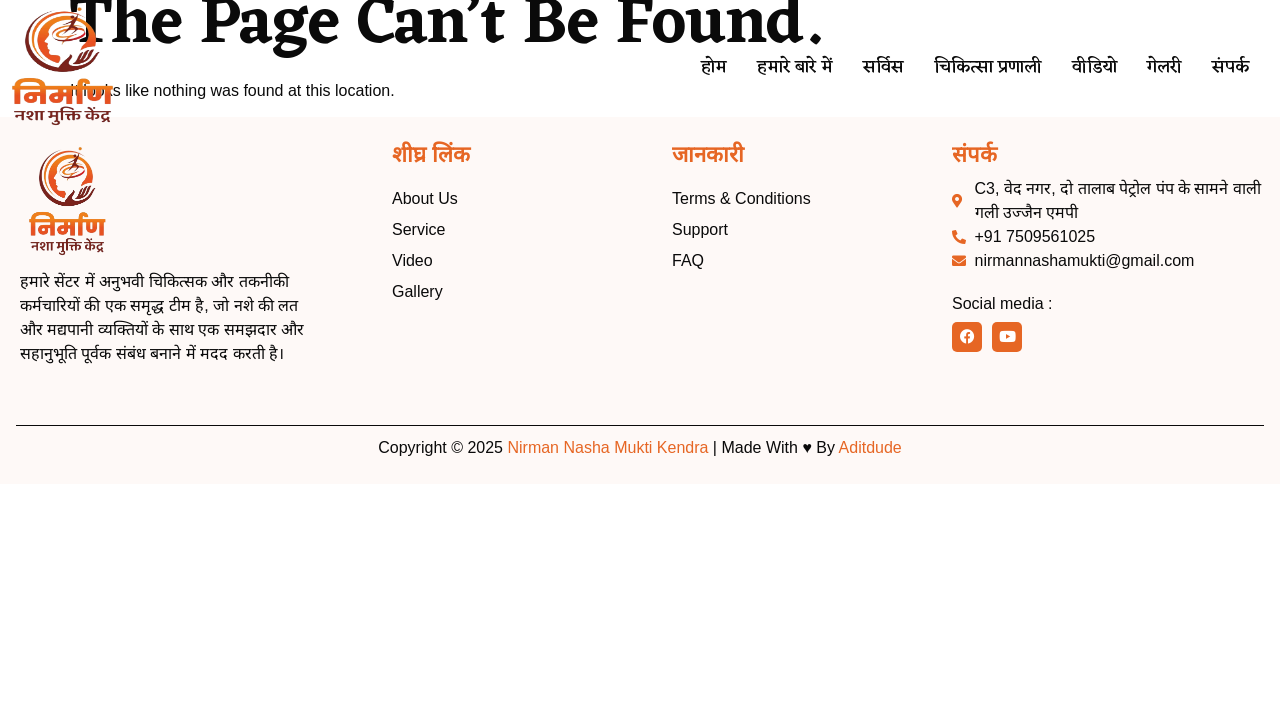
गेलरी (1161, 67)
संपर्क (1230, 67)
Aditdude (870, 447)
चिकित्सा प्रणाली (975, 67)
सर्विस (867, 67)
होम (691, 67)
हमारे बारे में (775, 67)
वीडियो (1087, 67)
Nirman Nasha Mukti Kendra (607, 447)
